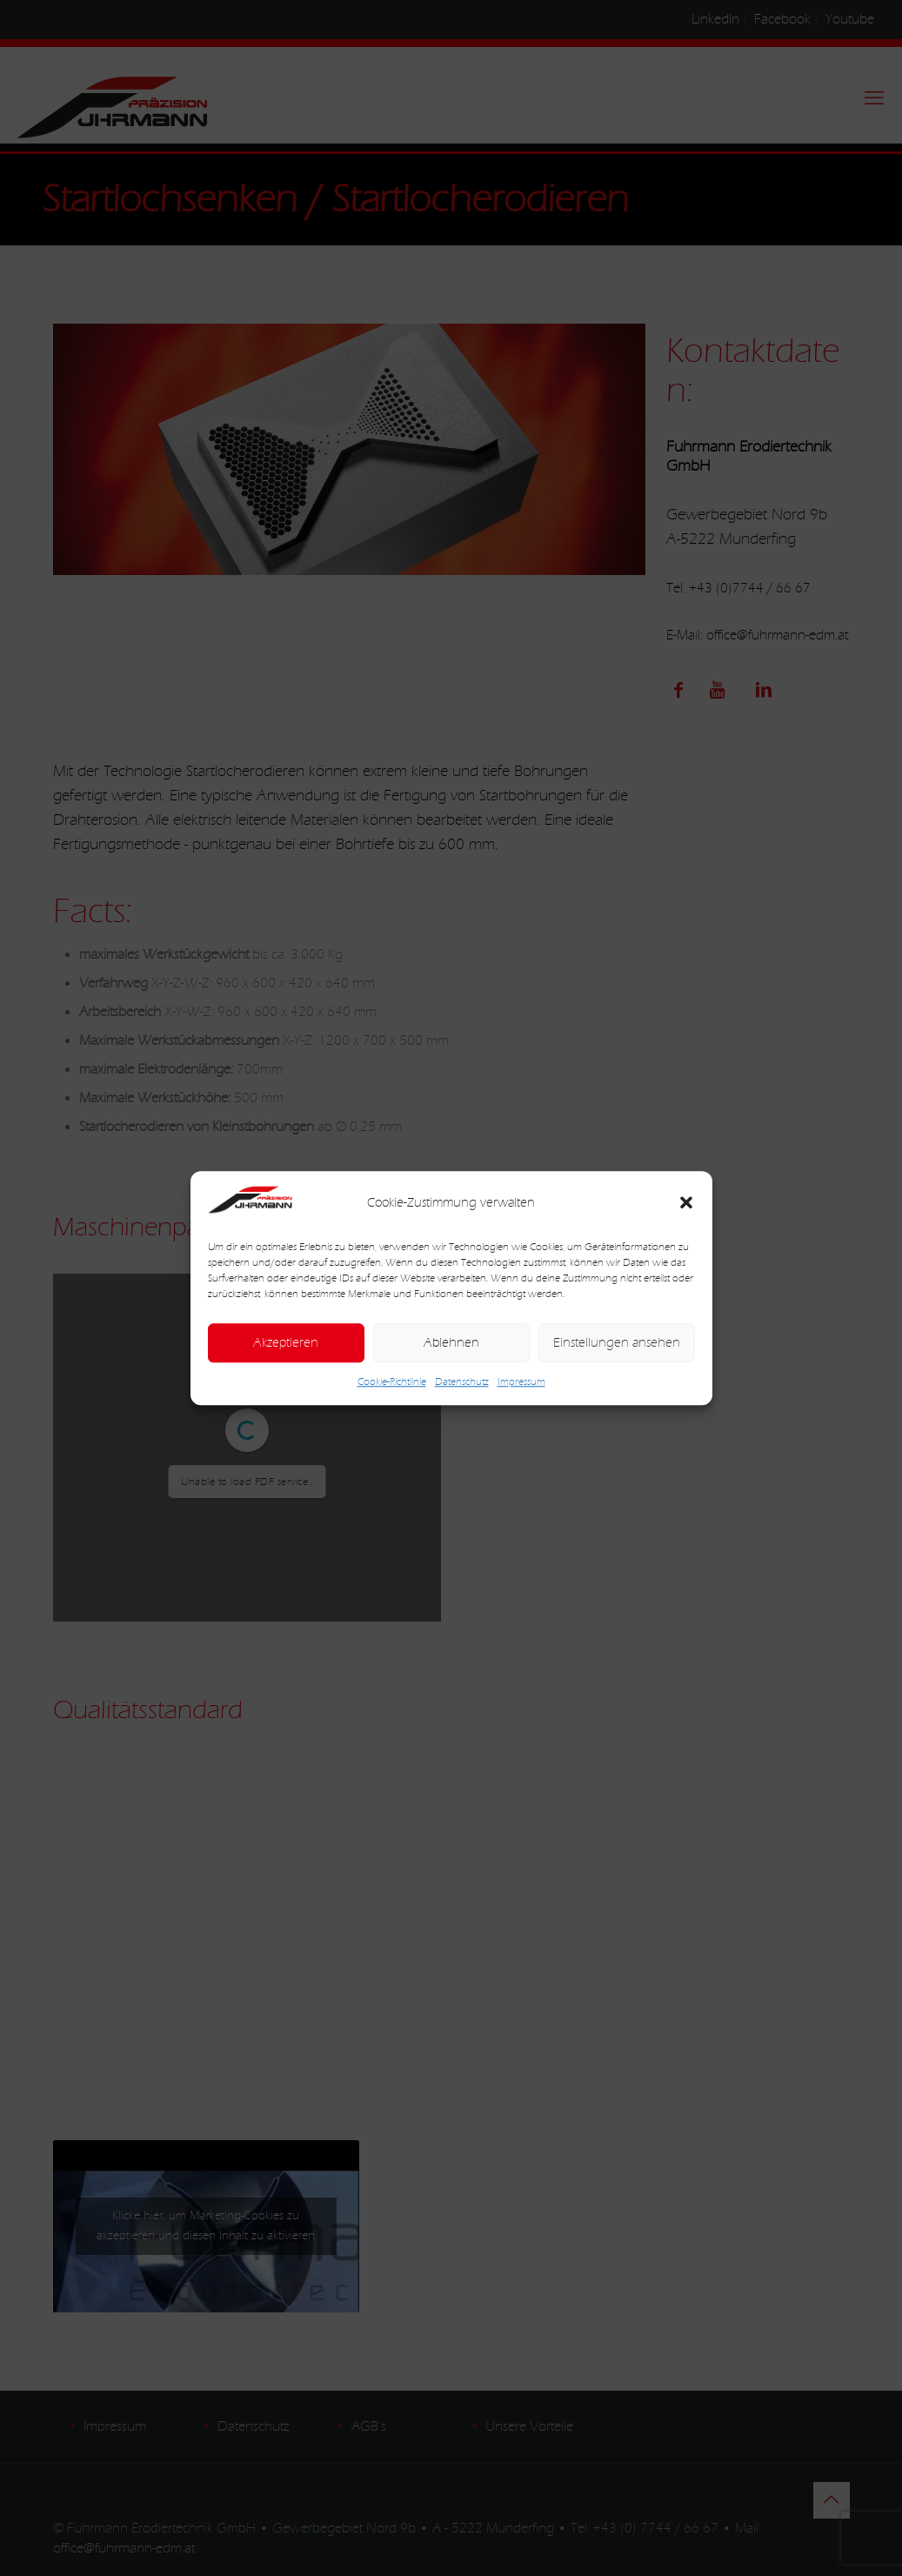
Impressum (521, 1381)
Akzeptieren (285, 1342)
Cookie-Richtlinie (391, 1381)
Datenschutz (462, 1381)
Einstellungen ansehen (616, 1342)
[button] (686, 1203)
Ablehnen (451, 1342)
